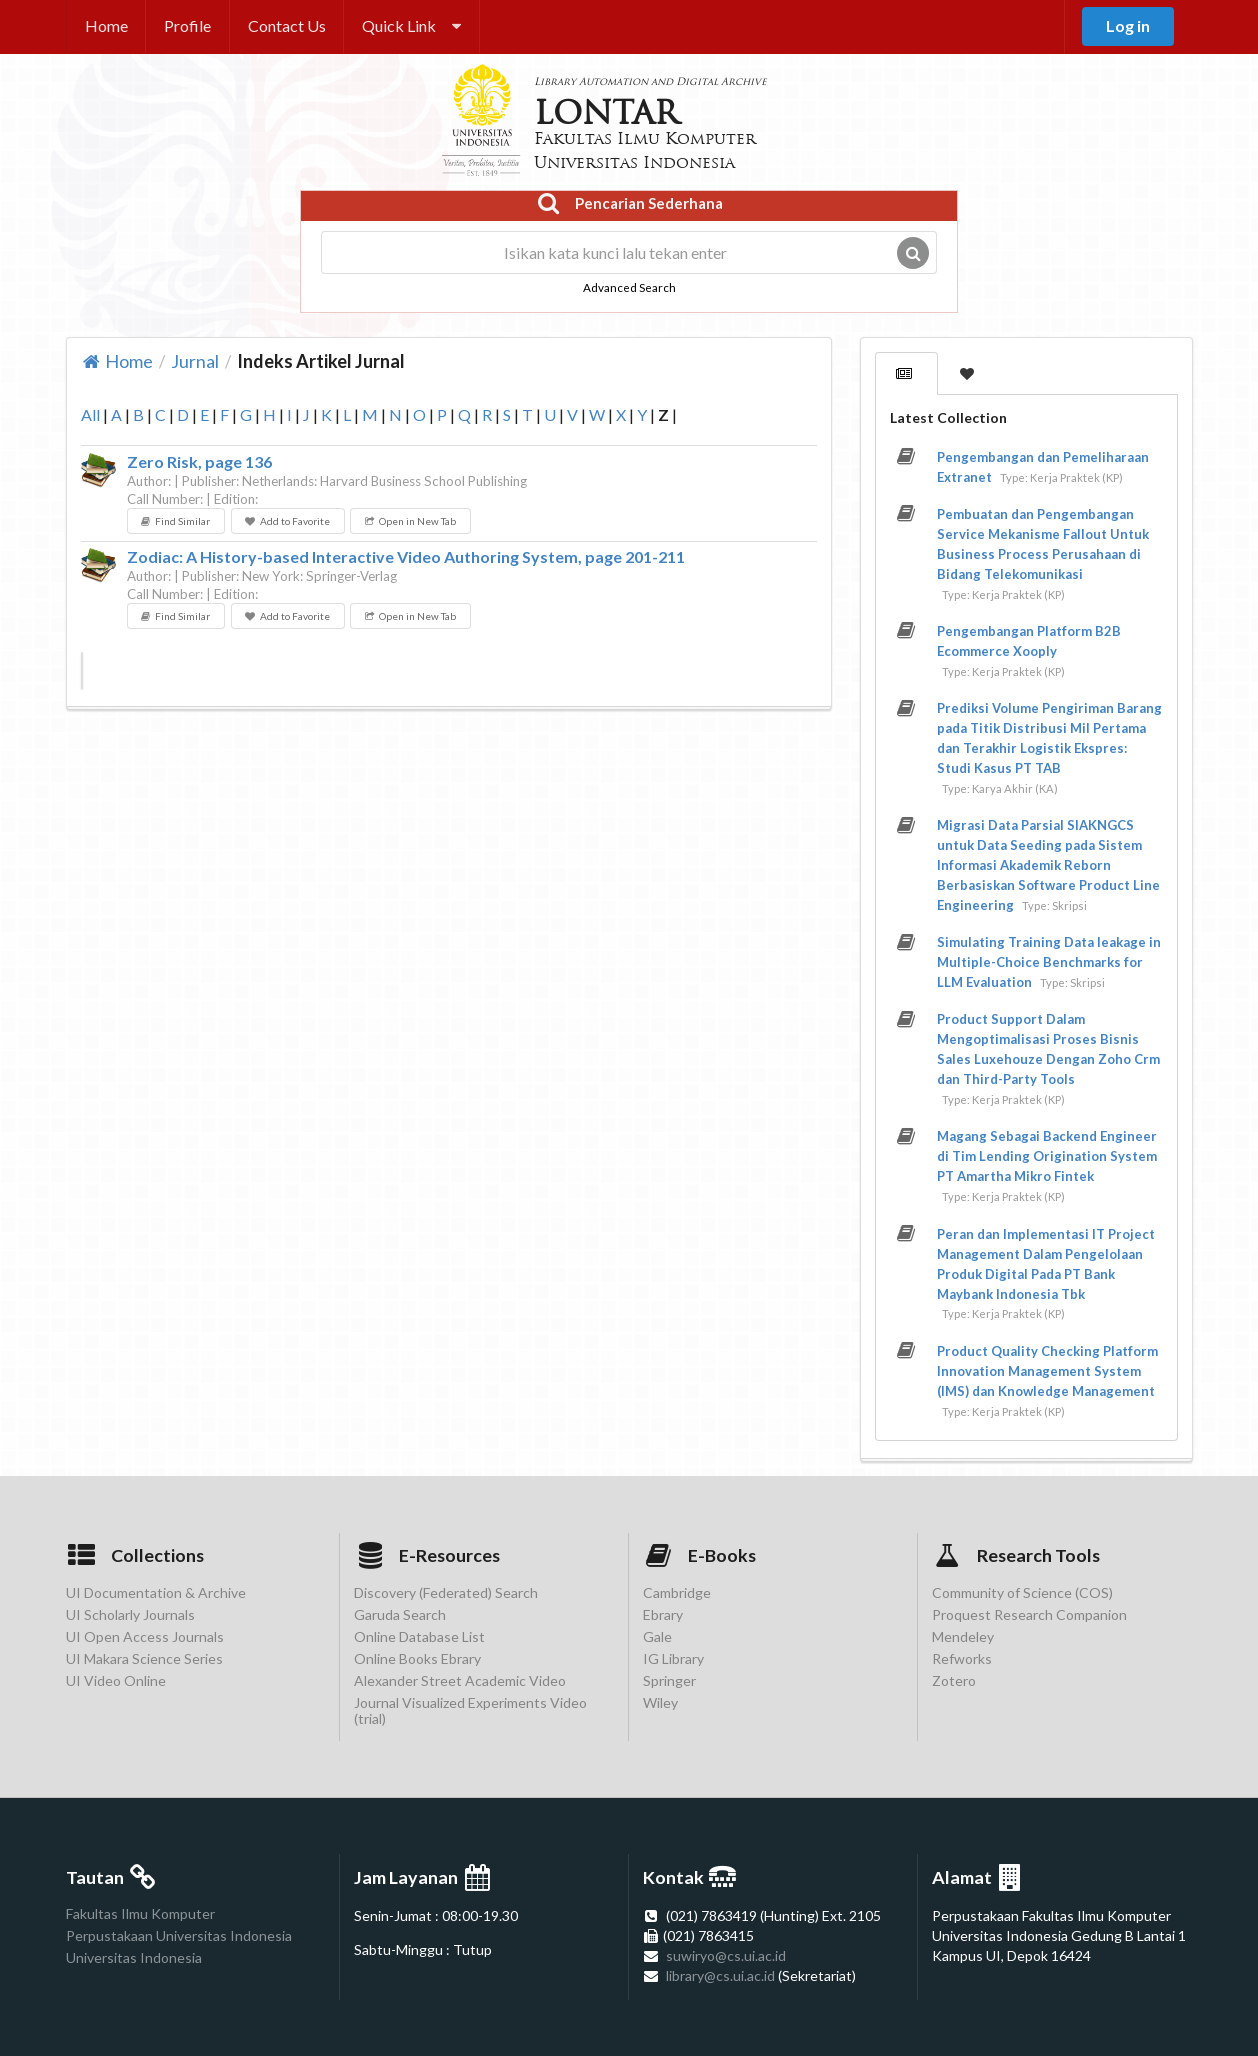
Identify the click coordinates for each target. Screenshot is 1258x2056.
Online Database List (419, 1636)
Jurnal (195, 361)
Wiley (660, 1702)
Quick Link (411, 25)
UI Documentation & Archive (156, 1593)
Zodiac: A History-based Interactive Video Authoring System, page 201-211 (406, 557)
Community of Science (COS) (1022, 1593)
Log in (1128, 25)
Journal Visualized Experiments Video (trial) (470, 1710)
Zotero (954, 1680)
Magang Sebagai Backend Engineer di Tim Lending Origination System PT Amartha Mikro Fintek (1047, 1156)
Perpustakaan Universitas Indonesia (179, 1935)
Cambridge (677, 1593)
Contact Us (287, 25)
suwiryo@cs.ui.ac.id (726, 1955)
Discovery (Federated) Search (446, 1593)
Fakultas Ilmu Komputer (140, 1914)
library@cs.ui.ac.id (720, 1975)
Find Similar (174, 521)
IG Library (673, 1658)
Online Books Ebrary (417, 1658)
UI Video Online (116, 1680)
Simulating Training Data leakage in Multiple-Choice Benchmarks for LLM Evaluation (1049, 962)
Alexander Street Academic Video (460, 1680)
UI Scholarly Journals (130, 1614)
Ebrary (663, 1614)
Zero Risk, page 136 (199, 462)
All (90, 414)
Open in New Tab (409, 521)
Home (106, 25)
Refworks (962, 1658)
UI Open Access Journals (145, 1636)
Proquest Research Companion (1029, 1614)
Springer (669, 1680)
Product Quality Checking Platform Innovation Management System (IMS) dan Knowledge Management (1047, 1371)
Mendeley (963, 1636)
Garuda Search (400, 1614)
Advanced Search (629, 287)
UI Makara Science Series (144, 1658)
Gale (657, 1636)
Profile (187, 25)
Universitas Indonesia (134, 1957)
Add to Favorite (287, 521)
